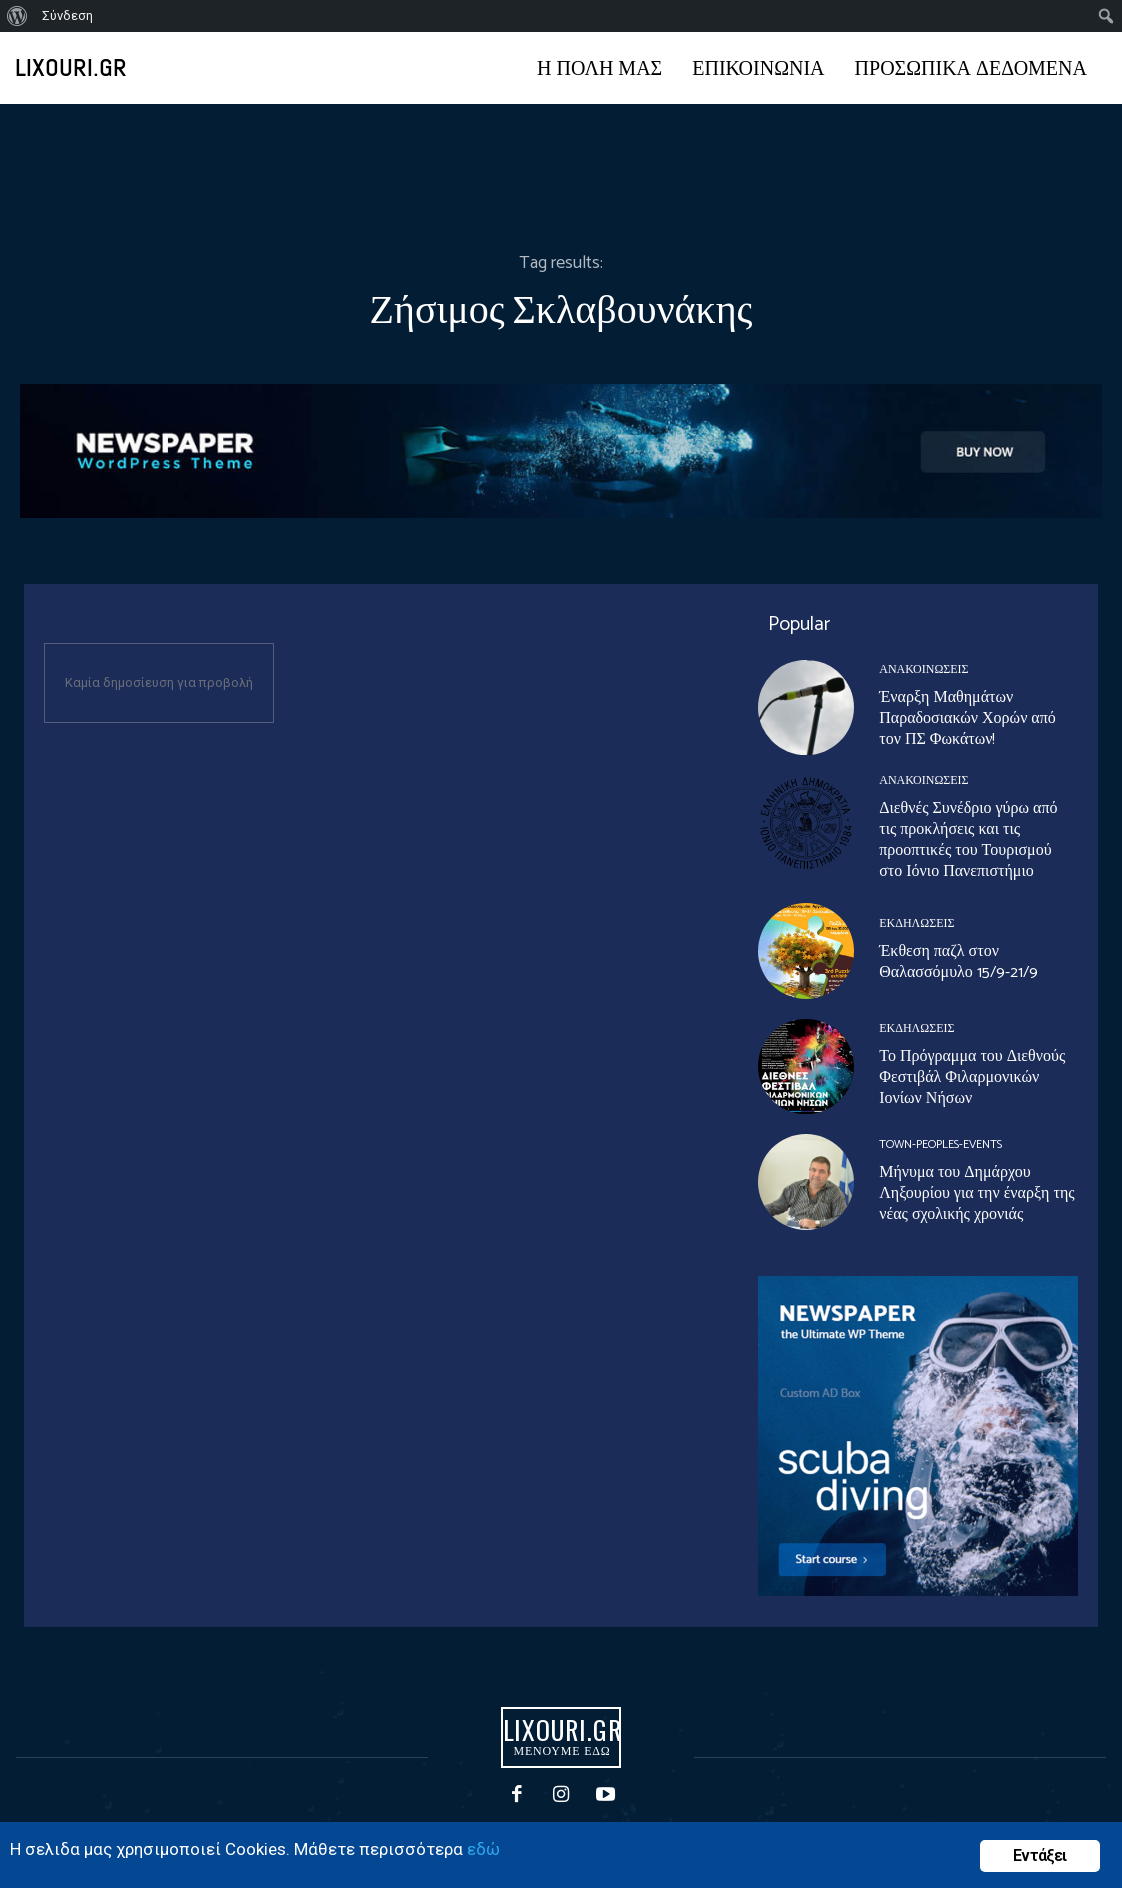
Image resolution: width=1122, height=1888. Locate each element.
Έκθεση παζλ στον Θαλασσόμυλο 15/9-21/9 (958, 962)
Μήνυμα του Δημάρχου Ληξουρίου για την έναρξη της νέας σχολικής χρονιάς (976, 1193)
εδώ (483, 1849)
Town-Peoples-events (940, 1145)
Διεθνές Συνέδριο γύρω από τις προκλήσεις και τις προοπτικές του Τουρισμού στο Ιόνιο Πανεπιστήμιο (968, 839)
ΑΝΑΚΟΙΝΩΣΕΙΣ (923, 670)
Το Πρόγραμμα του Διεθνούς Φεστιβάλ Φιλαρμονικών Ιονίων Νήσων (972, 1077)
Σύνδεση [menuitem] (67, 15)
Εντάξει (1039, 1855)
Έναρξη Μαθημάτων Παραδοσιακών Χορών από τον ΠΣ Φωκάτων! (967, 718)
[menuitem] (17, 16)
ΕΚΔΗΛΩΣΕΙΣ (916, 924)
